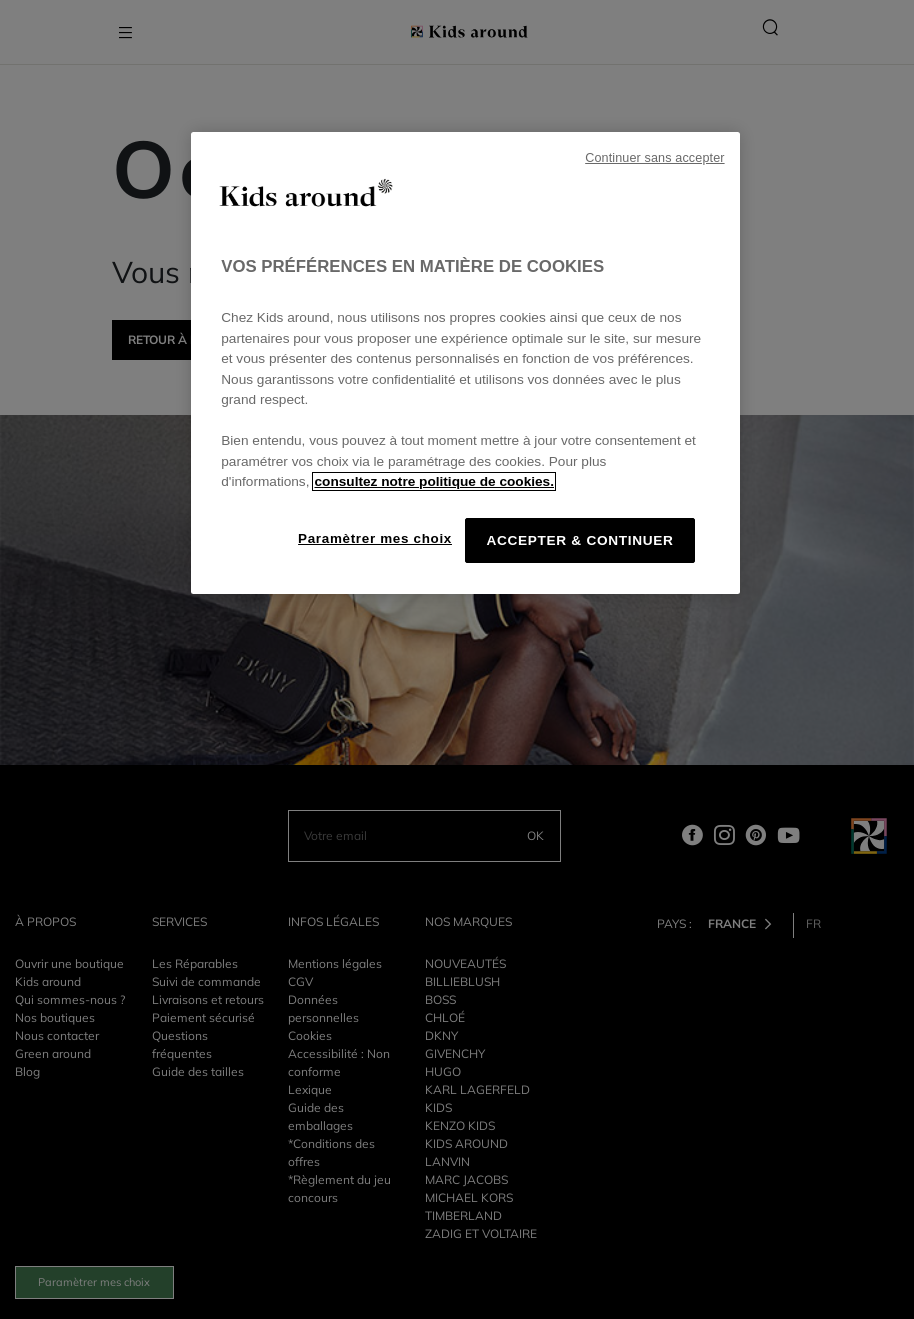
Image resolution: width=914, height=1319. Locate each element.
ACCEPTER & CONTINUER (579, 540)
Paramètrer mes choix (375, 538)
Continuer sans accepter (654, 158)
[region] (465, 363)
